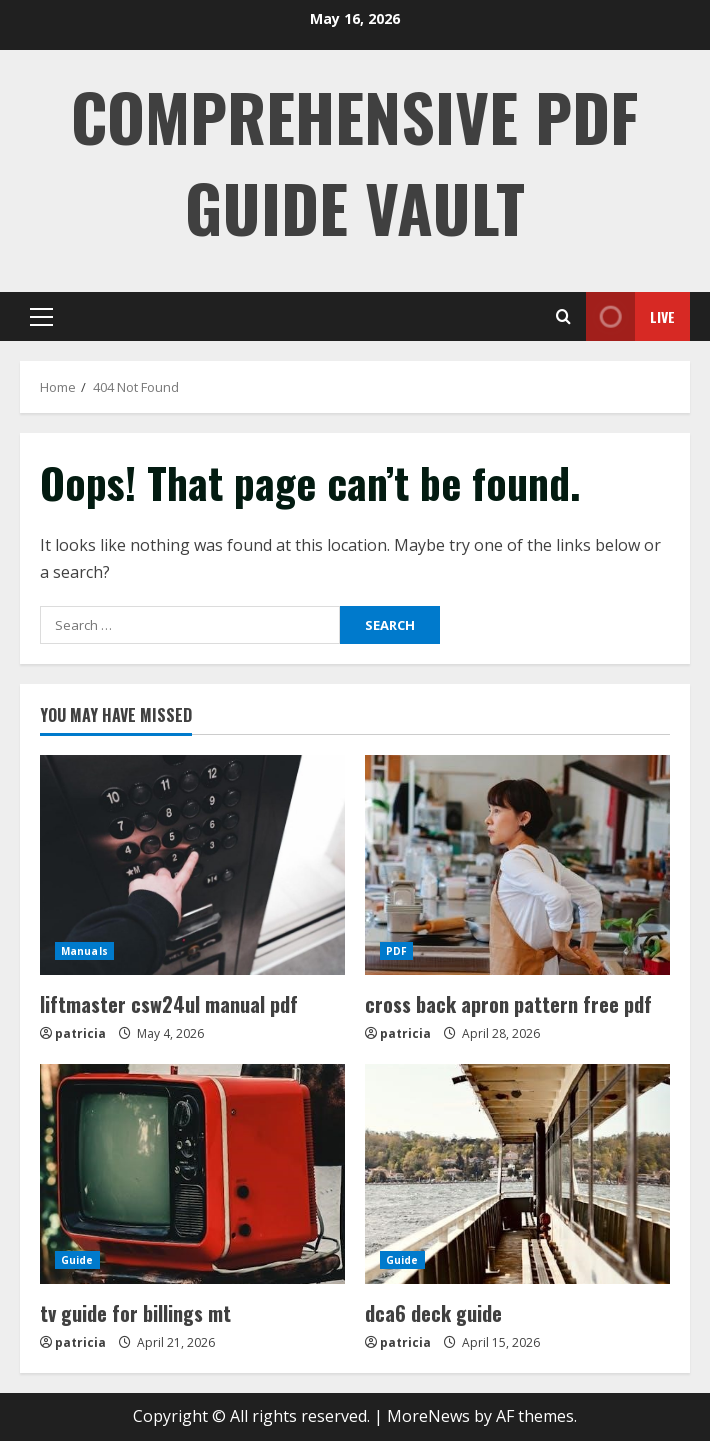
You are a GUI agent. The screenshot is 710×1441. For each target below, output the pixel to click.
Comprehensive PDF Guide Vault (355, 161)
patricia (80, 1033)
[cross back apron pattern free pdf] (517, 865)
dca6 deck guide (433, 1313)
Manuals (84, 951)
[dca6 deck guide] (517, 1174)
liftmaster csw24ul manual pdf (169, 1004)
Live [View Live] (630, 316)
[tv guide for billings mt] (192, 1174)
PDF (396, 951)
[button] (41, 317)
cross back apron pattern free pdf (508, 1004)
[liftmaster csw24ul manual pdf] (192, 865)
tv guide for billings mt (135, 1313)
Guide (77, 1260)
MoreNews (428, 1416)
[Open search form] (563, 316)
